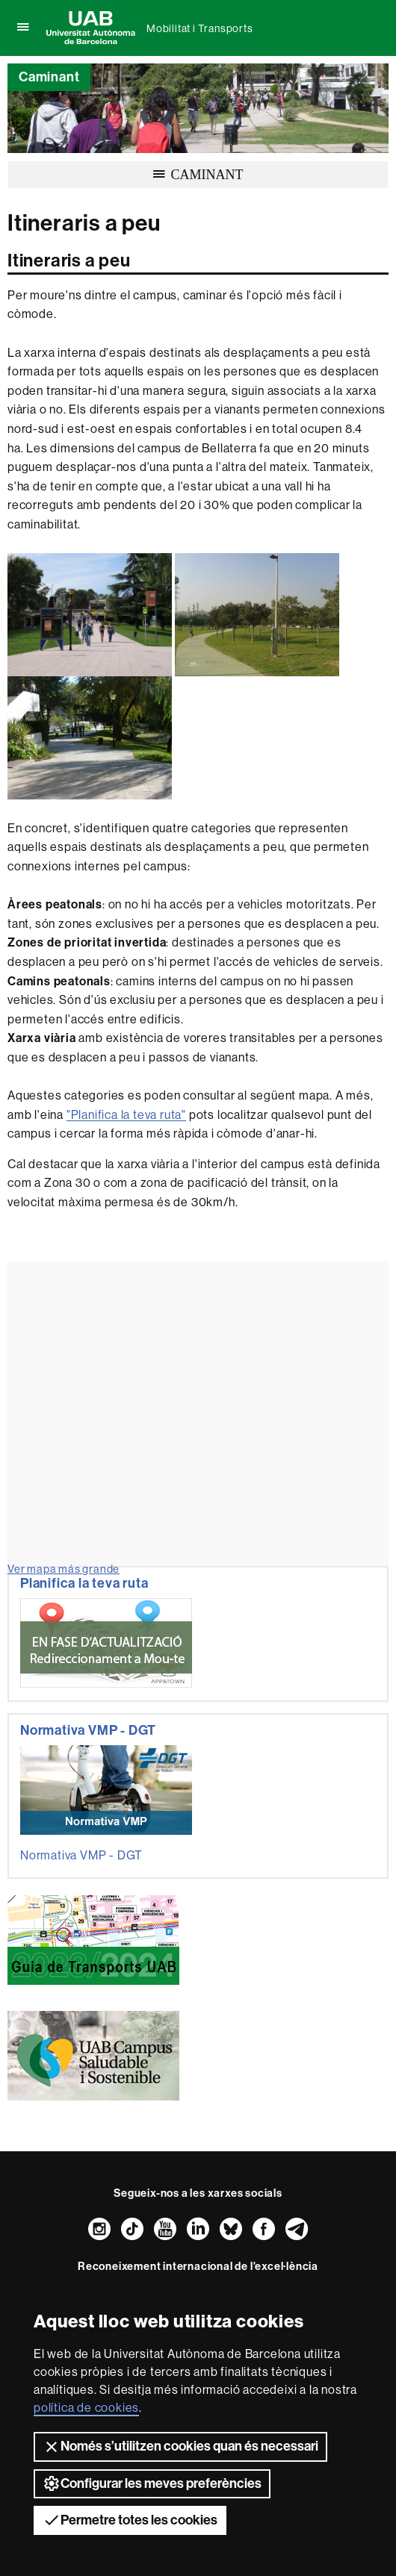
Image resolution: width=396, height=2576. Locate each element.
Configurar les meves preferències (152, 2483)
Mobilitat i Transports (199, 28)
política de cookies (86, 2408)
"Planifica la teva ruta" (126, 1115)
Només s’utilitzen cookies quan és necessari (180, 2447)
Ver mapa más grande (63, 1569)
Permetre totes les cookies (130, 2520)
